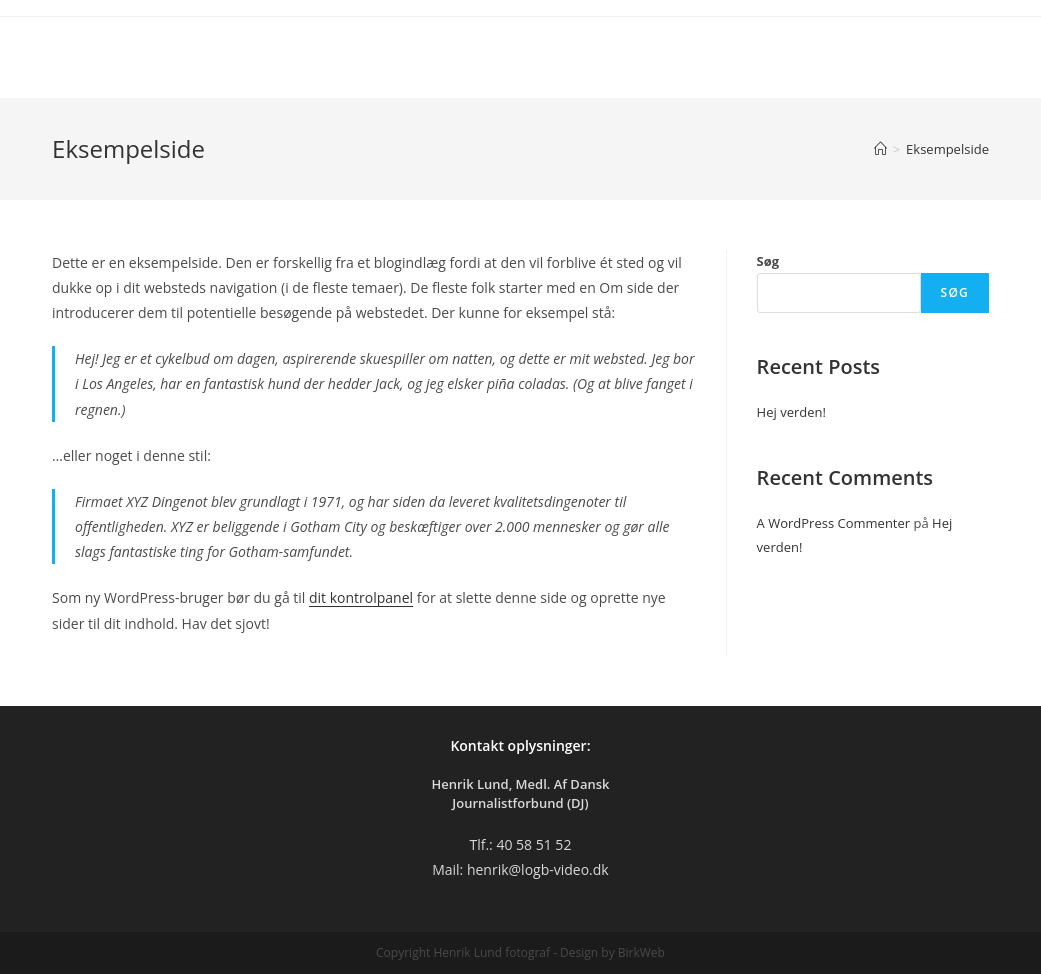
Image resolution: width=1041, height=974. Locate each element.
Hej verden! (791, 412)
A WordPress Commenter (834, 523)
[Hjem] (880, 149)
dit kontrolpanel (361, 597)
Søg (768, 261)
